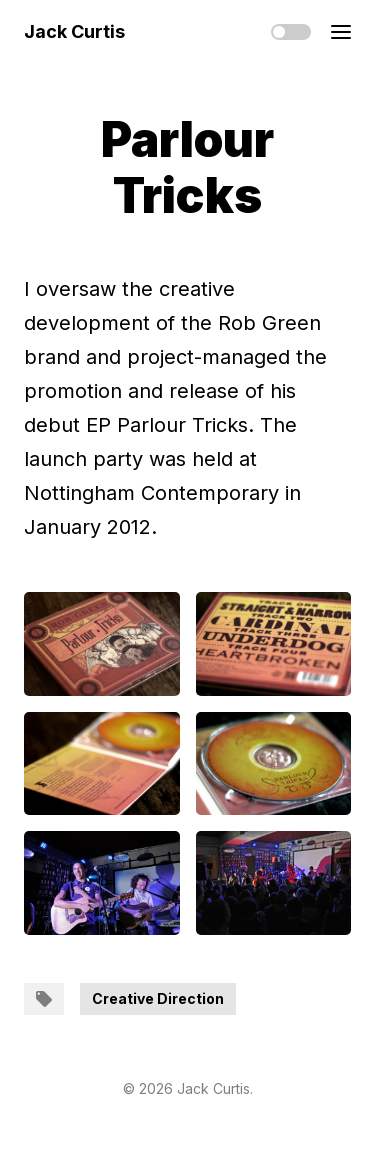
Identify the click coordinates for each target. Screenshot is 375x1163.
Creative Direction (158, 998)
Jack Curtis (74, 31)
